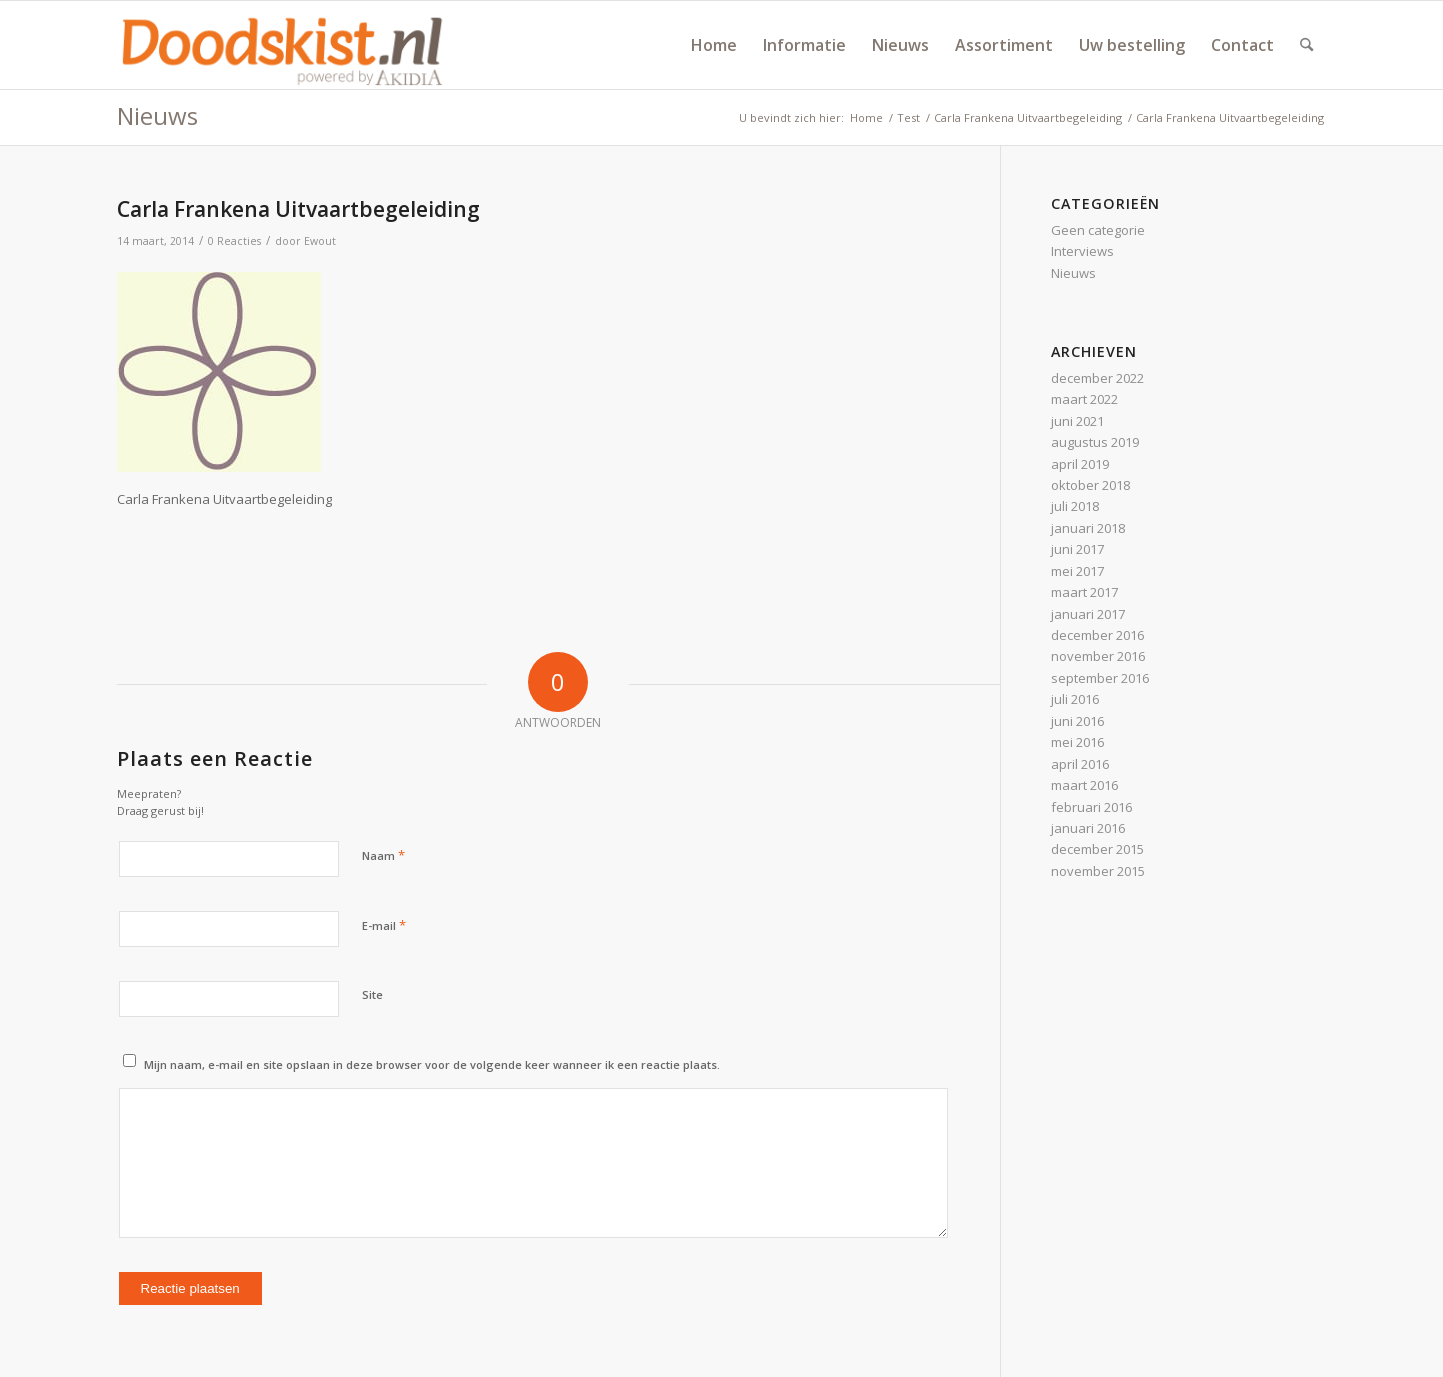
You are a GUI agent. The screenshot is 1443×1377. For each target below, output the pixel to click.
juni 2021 (1077, 421)
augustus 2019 (1095, 442)
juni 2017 (1077, 549)
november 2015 (1098, 871)
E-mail (384, 925)
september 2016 (1100, 678)
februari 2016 (1091, 807)
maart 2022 (1084, 399)
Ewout (320, 241)
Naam (383, 855)
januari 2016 (1088, 828)
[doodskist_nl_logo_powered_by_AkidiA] (283, 45)
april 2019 (1080, 464)
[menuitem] (714, 45)
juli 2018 (1075, 506)
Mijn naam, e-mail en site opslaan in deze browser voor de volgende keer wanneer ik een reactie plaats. (432, 1064)
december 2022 (1097, 378)
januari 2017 (1088, 614)
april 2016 (1080, 764)
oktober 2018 (1090, 485)
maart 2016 (1084, 785)
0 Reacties (234, 241)
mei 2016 (1077, 742)
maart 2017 (1084, 592)
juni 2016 (1077, 721)
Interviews (1082, 251)
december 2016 (1097, 635)
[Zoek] (1306, 45)
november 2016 (1098, 656)
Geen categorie (1098, 230)
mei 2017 (1077, 571)
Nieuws (157, 115)
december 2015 (1097, 849)
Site (372, 994)
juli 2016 (1075, 699)
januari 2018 (1088, 528)
